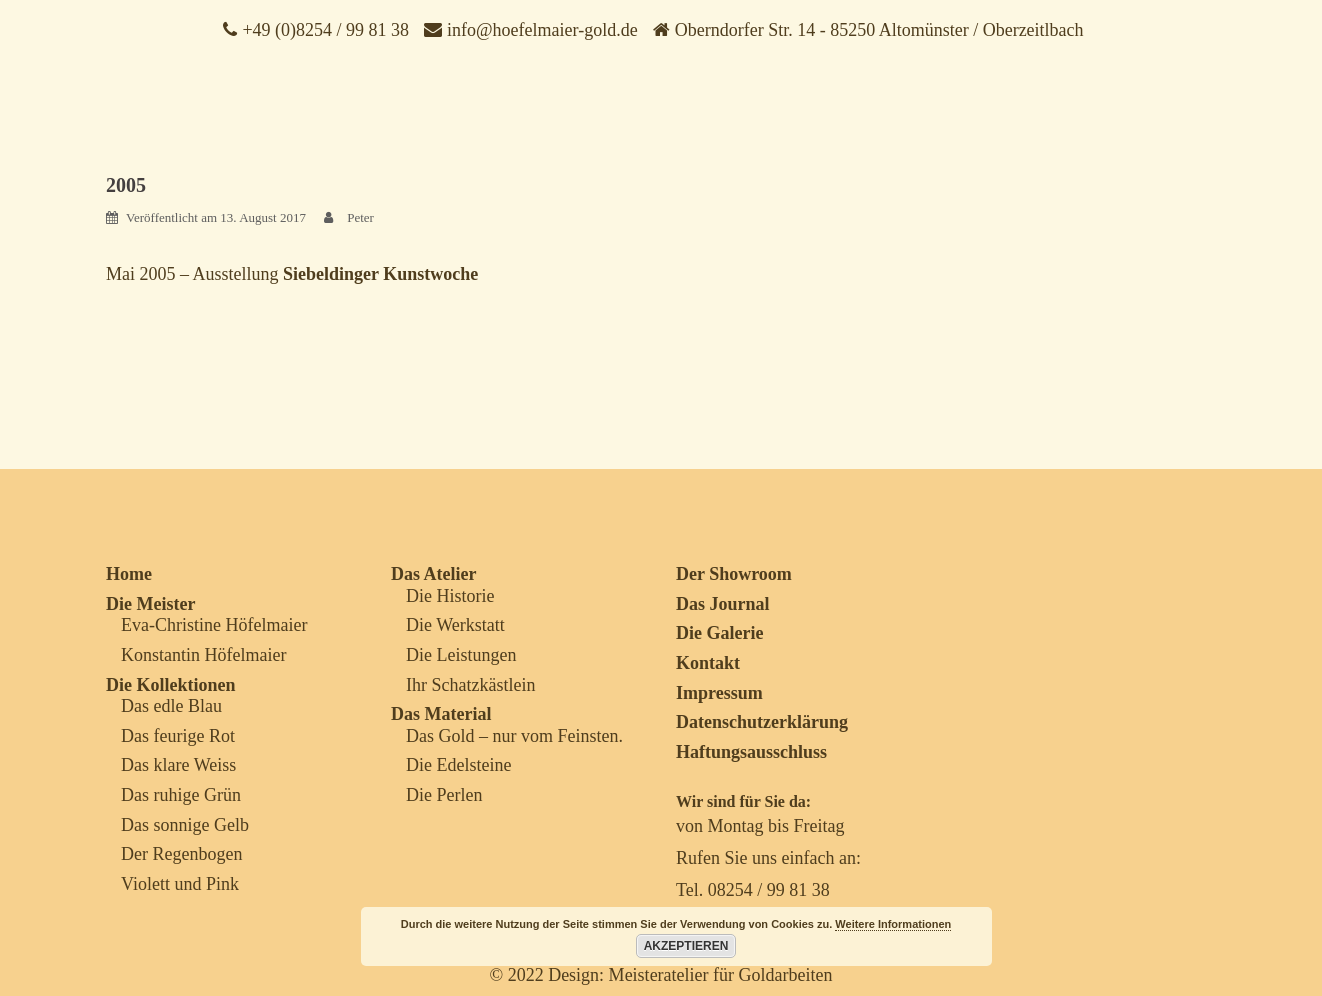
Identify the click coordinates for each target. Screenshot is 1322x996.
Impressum (719, 693)
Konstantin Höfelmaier (203, 655)
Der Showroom (734, 574)
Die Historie (450, 596)
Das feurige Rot (178, 736)
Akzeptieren (686, 946)
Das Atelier (433, 574)
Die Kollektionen (171, 685)
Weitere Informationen (893, 924)
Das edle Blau (171, 706)
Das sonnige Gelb (185, 825)
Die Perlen (444, 795)
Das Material (441, 714)
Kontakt (708, 663)
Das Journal (723, 604)
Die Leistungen (461, 655)
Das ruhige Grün (181, 795)
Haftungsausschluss (751, 752)
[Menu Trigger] (1241, 55)
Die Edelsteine (458, 765)
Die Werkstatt (455, 625)
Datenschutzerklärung (762, 722)
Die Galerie (719, 633)
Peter (360, 217)
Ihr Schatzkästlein (470, 685)
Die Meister (150, 604)
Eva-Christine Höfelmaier (214, 625)
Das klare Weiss (178, 765)
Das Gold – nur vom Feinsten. (514, 736)
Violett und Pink (180, 884)
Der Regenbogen (181, 854)
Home (129, 574)
